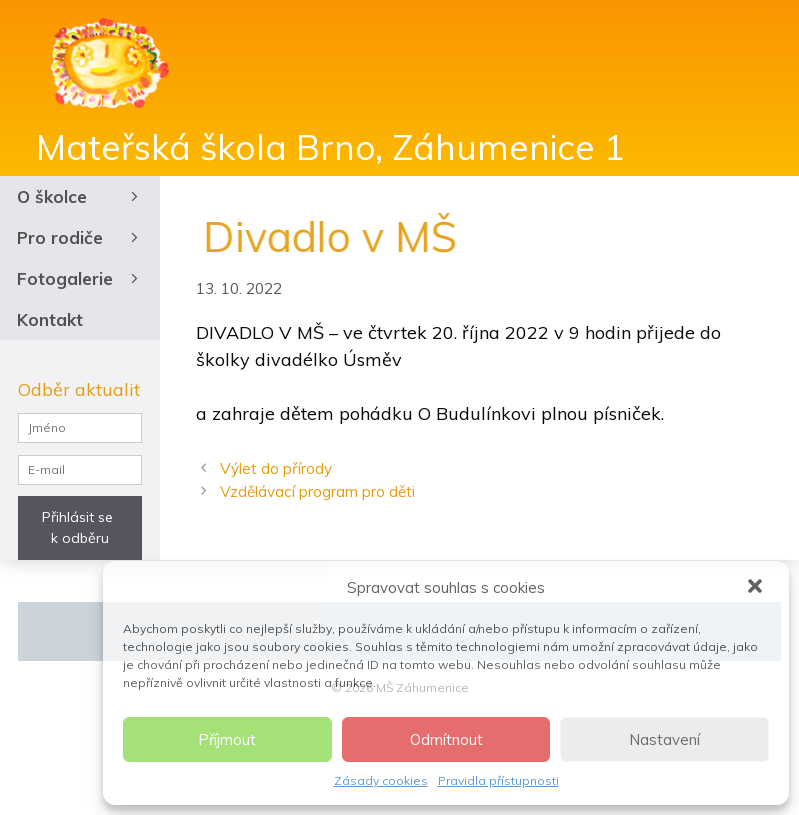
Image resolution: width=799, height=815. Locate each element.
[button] (757, 588)
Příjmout (227, 739)
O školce (80, 196)
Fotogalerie (80, 278)
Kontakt (50, 319)
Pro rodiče (80, 237)
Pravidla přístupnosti (498, 780)
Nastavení (664, 739)
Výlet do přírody (276, 468)
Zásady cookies (381, 780)
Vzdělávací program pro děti (317, 491)
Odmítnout (446, 739)
